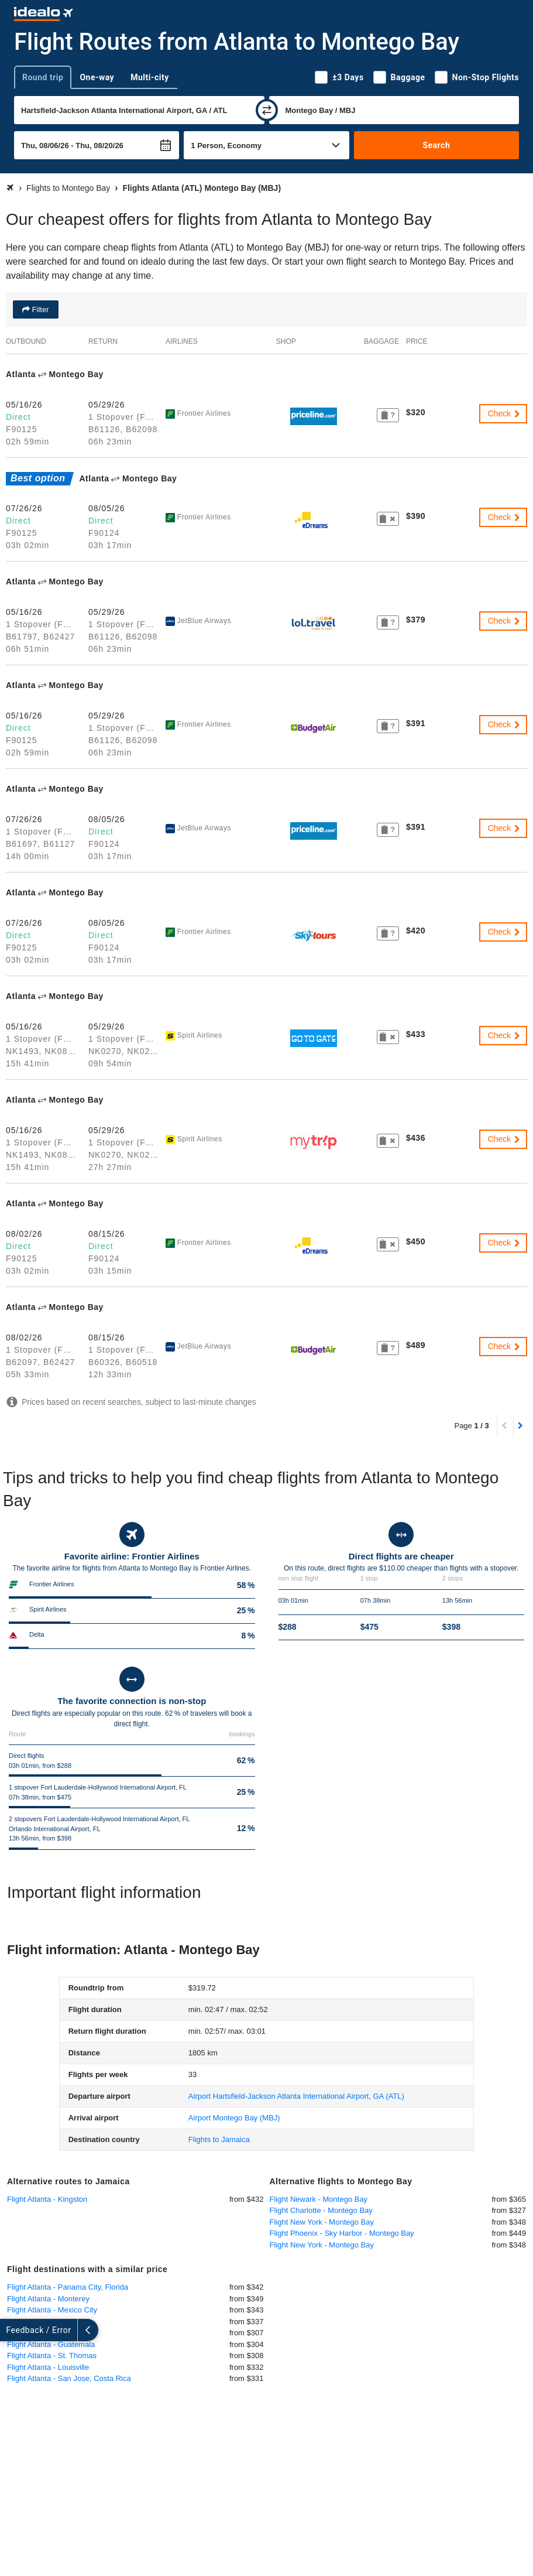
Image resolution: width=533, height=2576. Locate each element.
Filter (39, 309)
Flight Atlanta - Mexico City (52, 2309)
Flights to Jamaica (219, 2139)
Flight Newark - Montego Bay (319, 2199)
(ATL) (296, 2096)
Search (436, 145)
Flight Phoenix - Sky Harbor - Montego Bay (342, 2233)
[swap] (267, 110)
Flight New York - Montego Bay (322, 2222)
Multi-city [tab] (149, 77)
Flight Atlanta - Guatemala (51, 2344)
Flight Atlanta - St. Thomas (52, 2355)
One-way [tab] (97, 77)
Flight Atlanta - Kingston (47, 2199)
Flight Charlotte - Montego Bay (321, 2210)
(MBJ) (234, 2117)
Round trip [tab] (42, 77)
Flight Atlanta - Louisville (48, 2367)
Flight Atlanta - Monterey (48, 2298)
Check (504, 413)
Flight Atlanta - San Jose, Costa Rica (69, 2378)
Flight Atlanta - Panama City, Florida (67, 2287)
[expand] (10, 2330)
